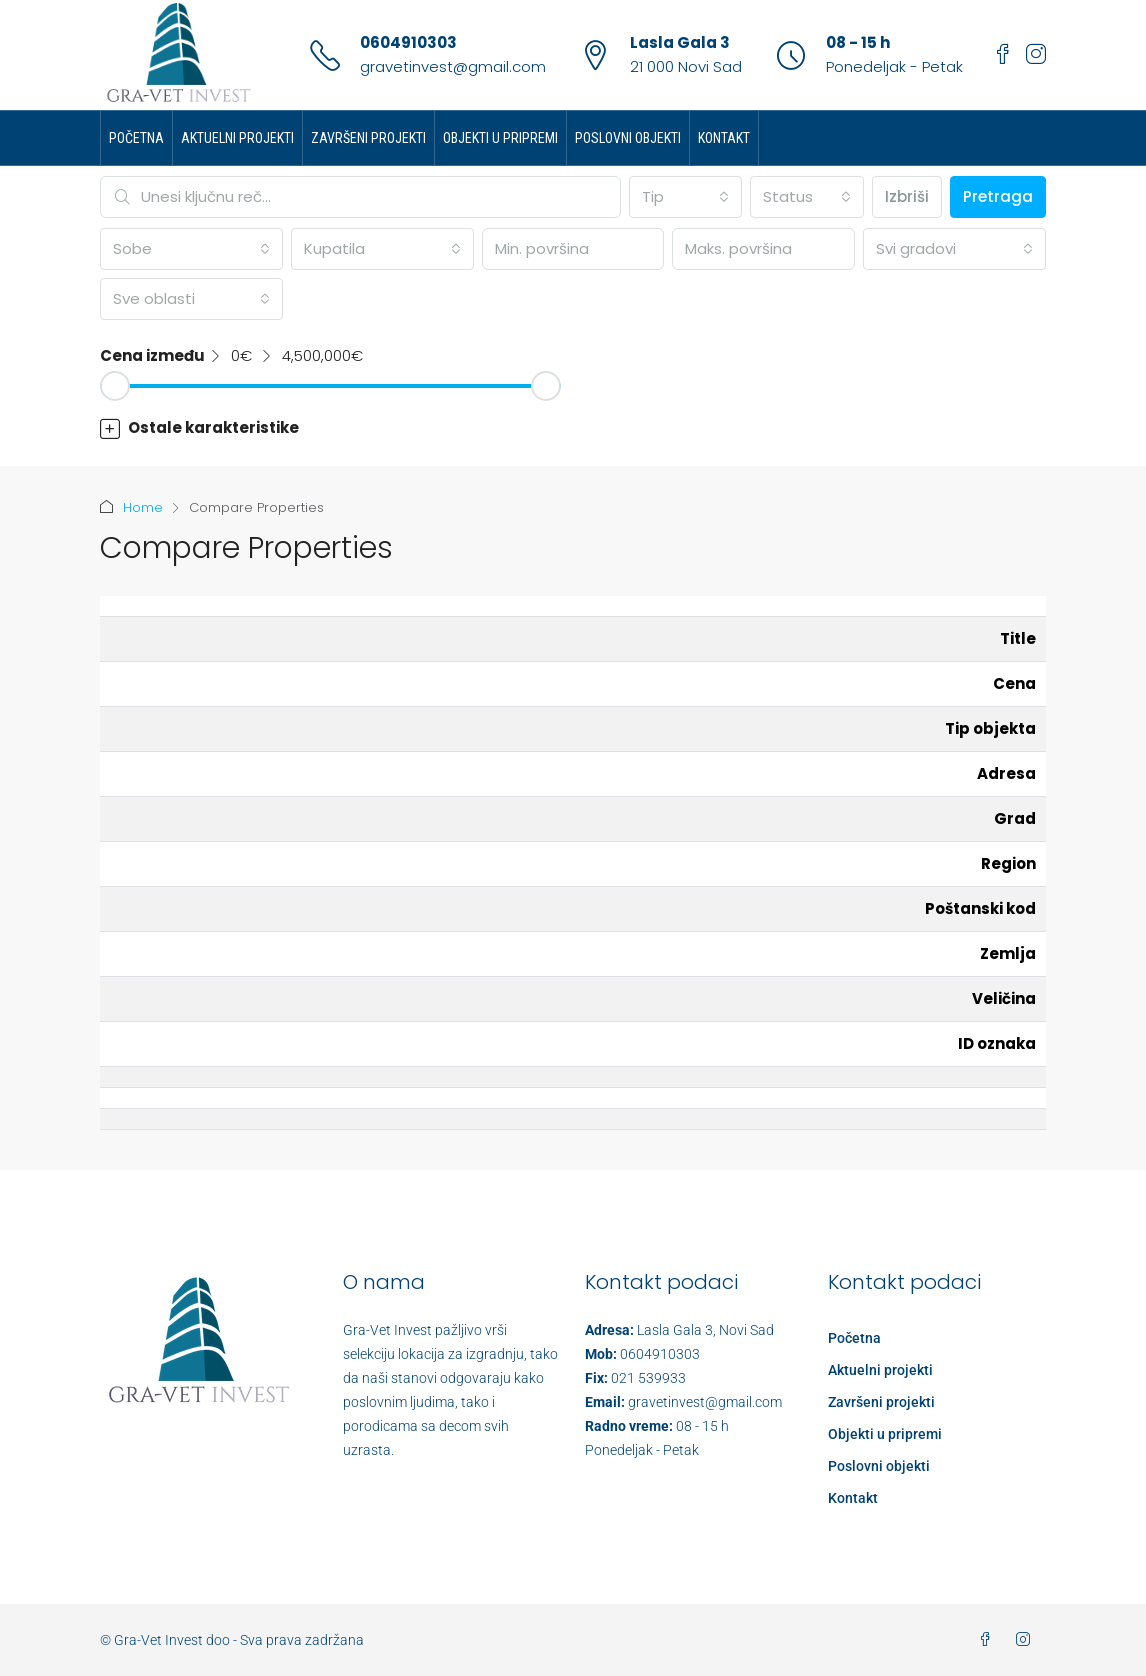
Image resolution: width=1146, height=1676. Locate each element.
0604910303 (408, 42)
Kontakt (724, 138)
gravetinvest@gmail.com (453, 66)
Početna (136, 138)
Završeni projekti (368, 138)
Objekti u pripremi (500, 138)
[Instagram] (1027, 1640)
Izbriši (907, 196)
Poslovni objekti (628, 138)
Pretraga (998, 196)
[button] (573, 428)
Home (143, 507)
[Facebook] (989, 1640)
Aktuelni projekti (237, 138)
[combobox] (686, 197)
